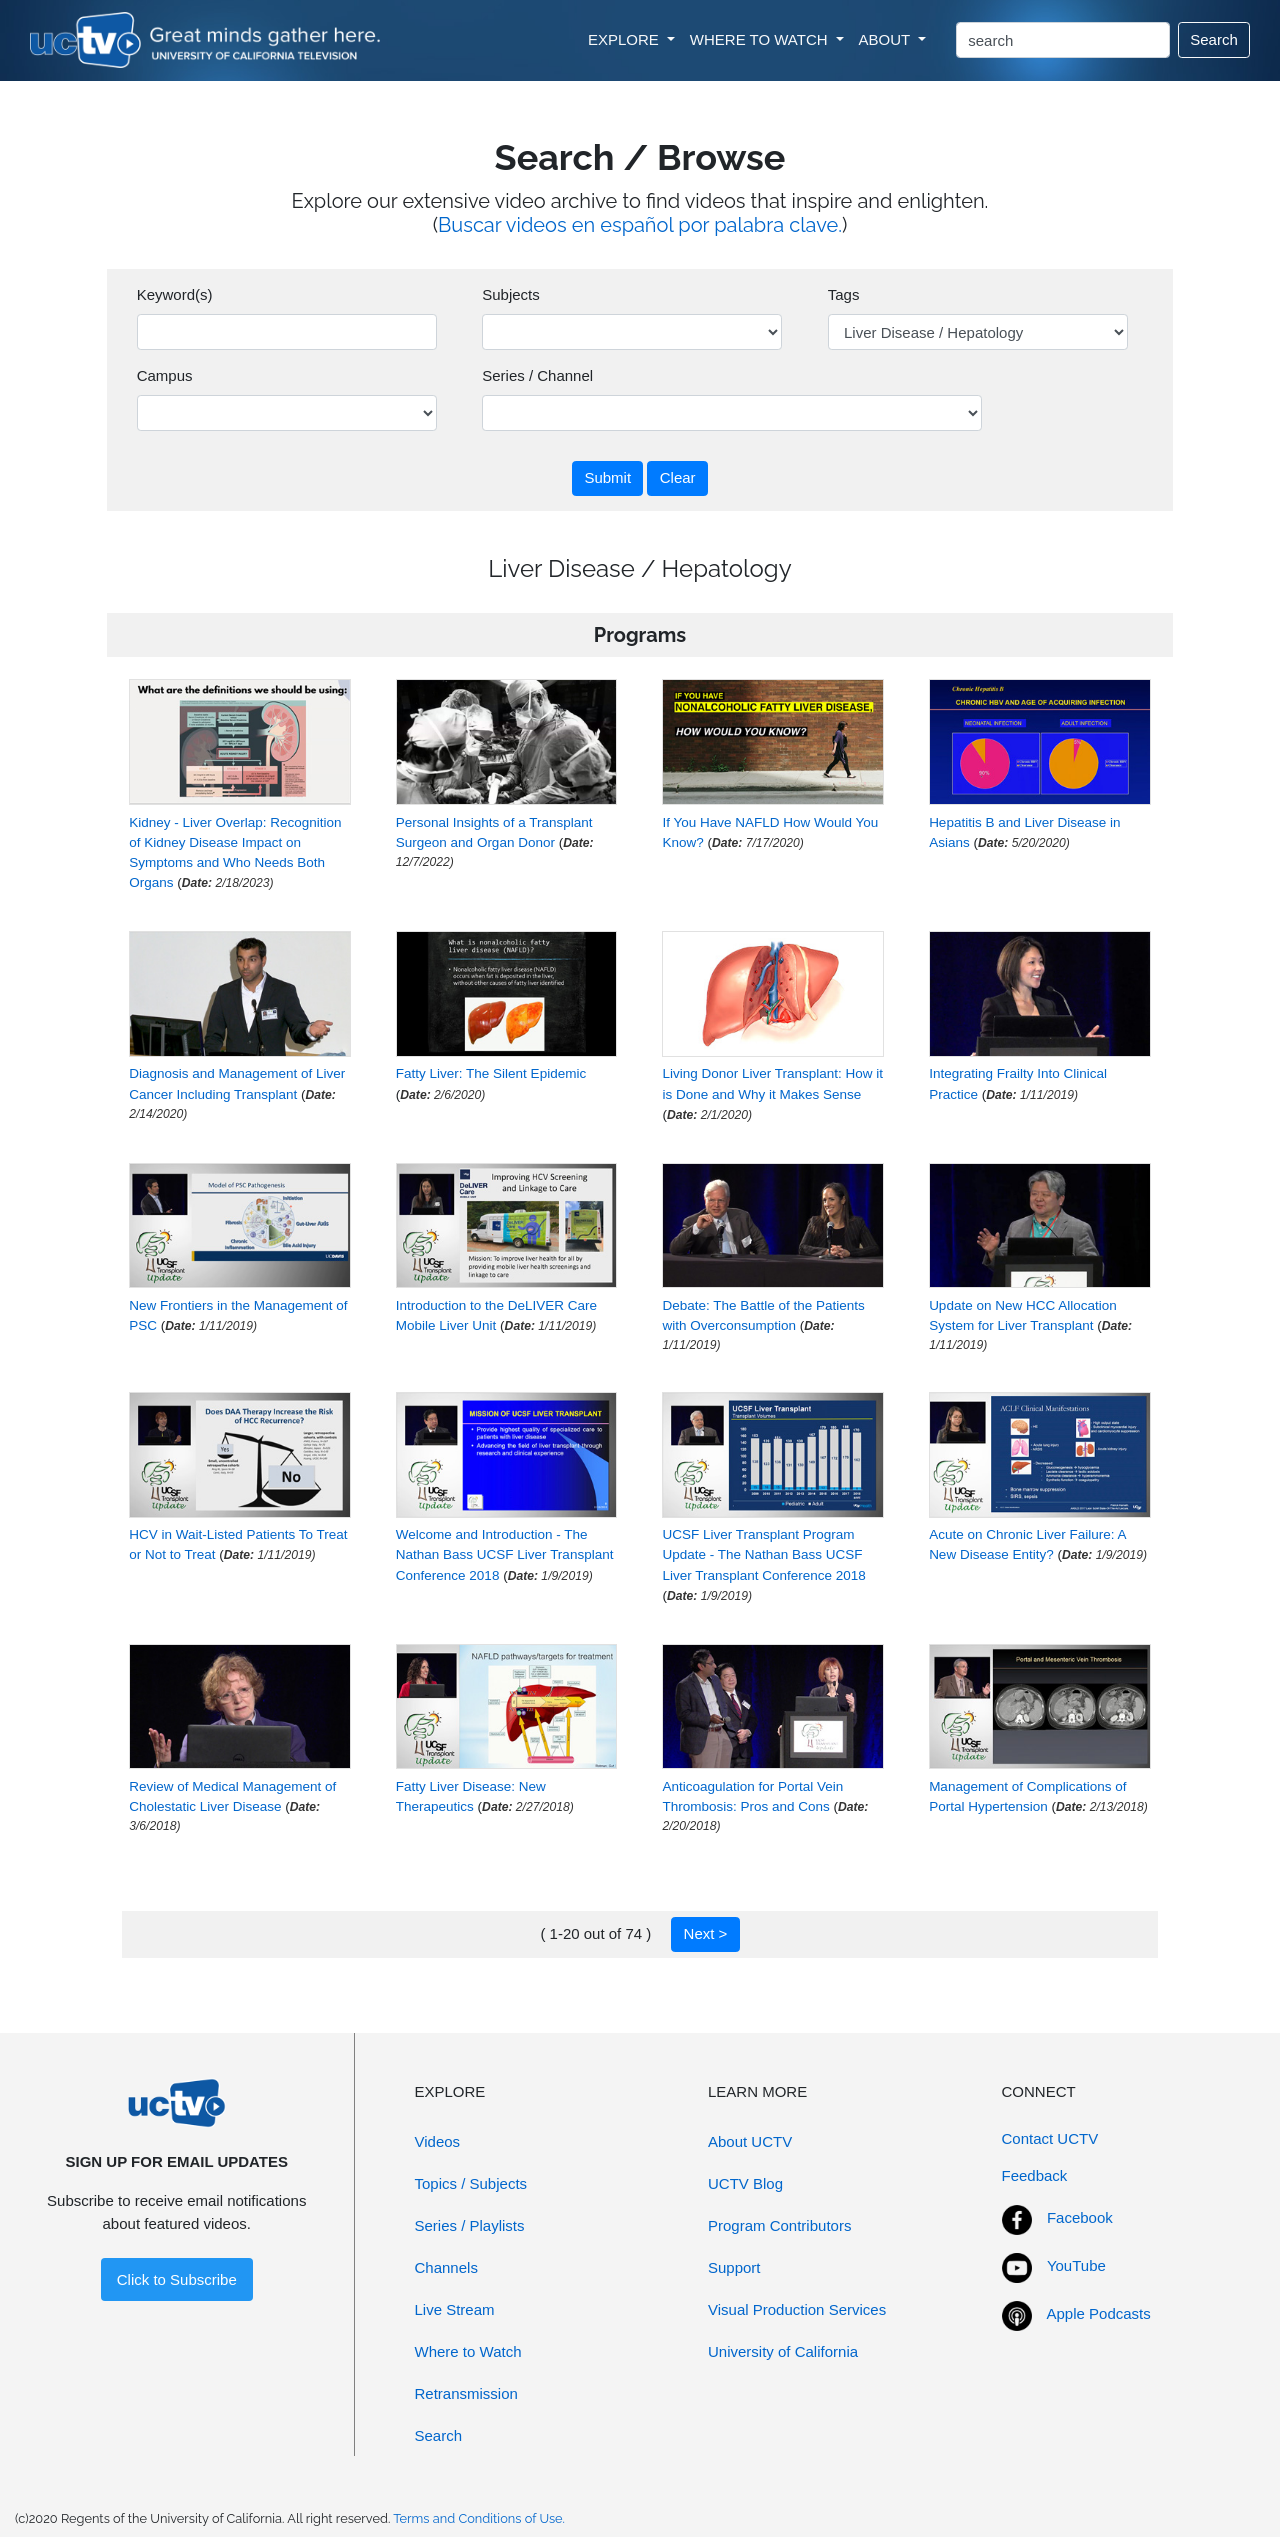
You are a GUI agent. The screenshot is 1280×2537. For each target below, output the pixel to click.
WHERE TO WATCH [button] (761, 39)
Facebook (1080, 2217)
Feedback (1035, 2175)
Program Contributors (779, 2225)
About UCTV (750, 2141)
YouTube (1076, 2265)
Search (1214, 39)
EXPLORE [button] (625, 39)
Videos (438, 2141)
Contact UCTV (1050, 2138)
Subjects (511, 294)
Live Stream (455, 2309)
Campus (165, 375)
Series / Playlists (470, 2225)
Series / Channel (537, 375)
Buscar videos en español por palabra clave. (640, 225)
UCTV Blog (745, 2183)
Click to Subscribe (177, 2279)
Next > (706, 1933)
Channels (446, 2267)
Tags (844, 294)
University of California (783, 2351)
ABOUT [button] (887, 39)
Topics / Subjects (471, 2183)
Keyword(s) (175, 294)
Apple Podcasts (1099, 2313)
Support (734, 2267)
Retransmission (466, 2393)
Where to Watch (468, 2351)
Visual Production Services (797, 2309)
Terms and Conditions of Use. (479, 2518)
